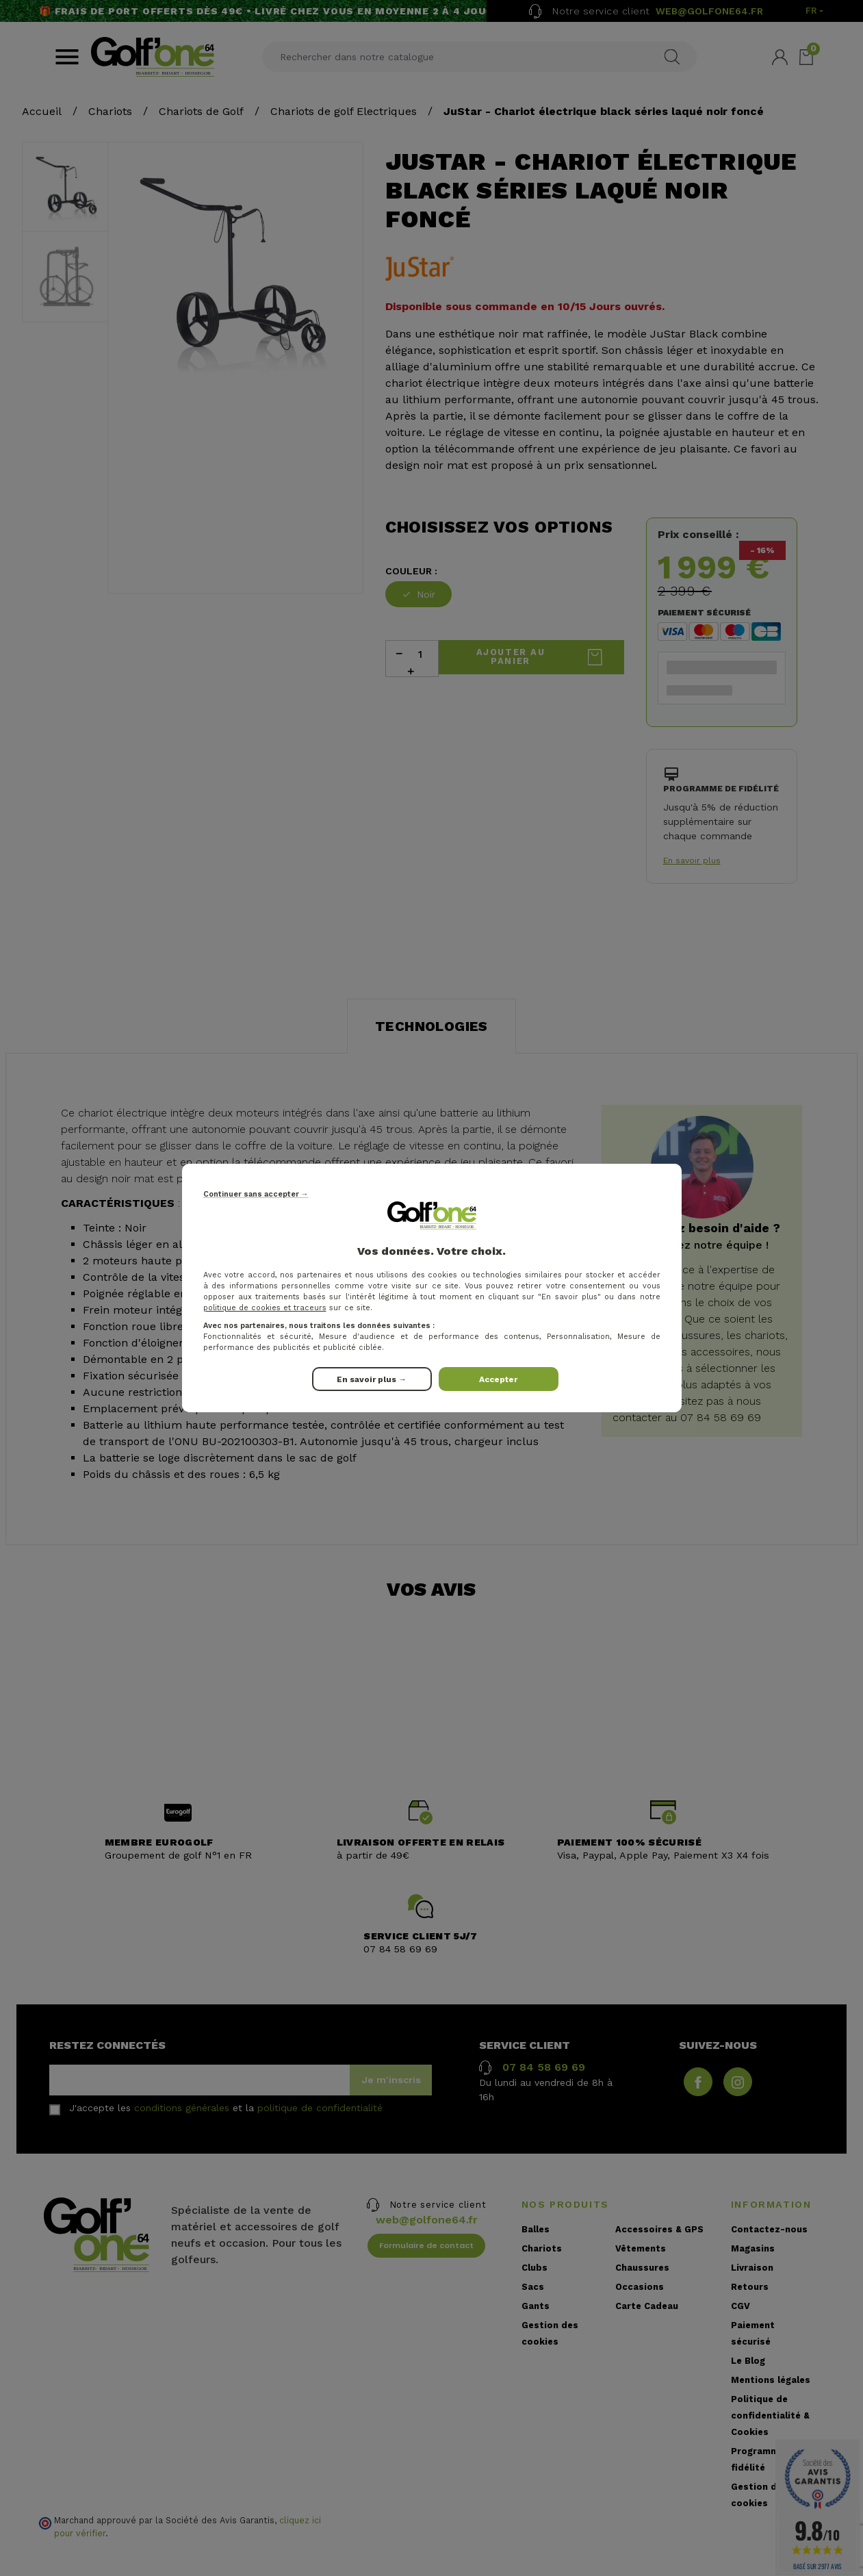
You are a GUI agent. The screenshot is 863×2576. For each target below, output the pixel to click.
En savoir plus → (372, 1379)
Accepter (498, 1379)
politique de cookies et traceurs (264, 1307)
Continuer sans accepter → (256, 1194)
